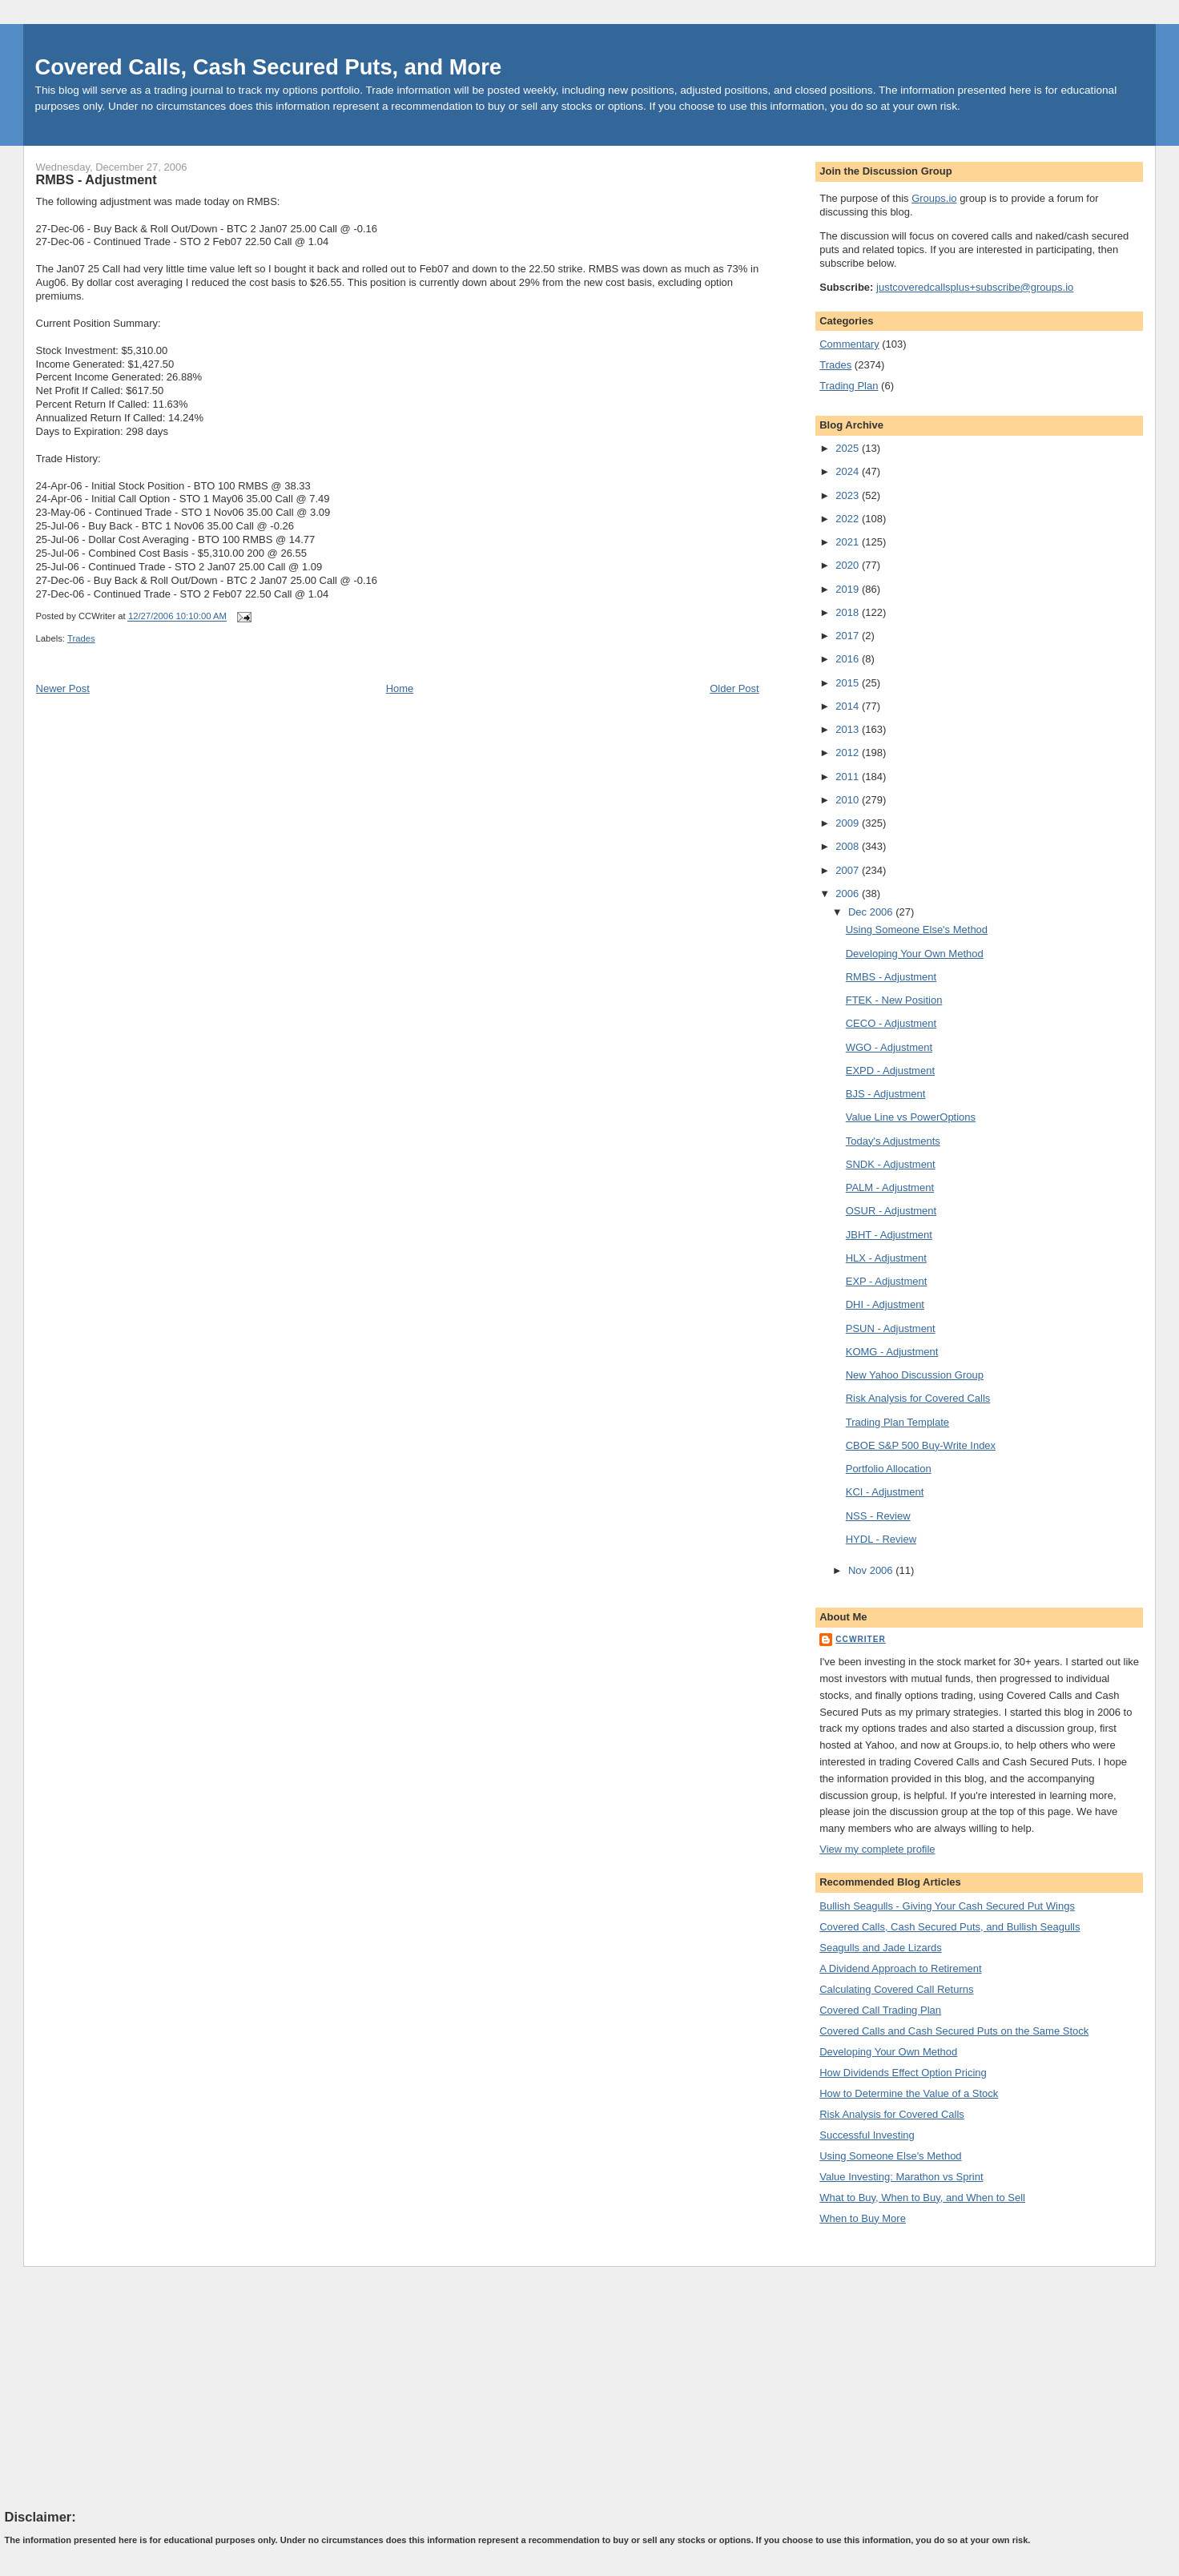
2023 (848, 495)
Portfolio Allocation (889, 1469)
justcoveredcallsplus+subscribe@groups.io (974, 287)
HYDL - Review (881, 1539)
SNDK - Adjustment (891, 1164)
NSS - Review (878, 1516)
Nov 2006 (871, 1570)
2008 (848, 846)
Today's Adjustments (893, 1141)
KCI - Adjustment (885, 1492)
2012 (848, 753)
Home (400, 688)
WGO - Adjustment (889, 1047)
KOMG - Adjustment (892, 1352)
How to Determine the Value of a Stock (908, 2093)
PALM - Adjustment (890, 1187)
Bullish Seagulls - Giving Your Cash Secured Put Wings (947, 1906)
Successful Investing (867, 2135)
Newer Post (63, 688)
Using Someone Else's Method (917, 930)
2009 (848, 823)
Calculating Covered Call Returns (896, 1989)
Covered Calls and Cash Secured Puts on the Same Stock (953, 2031)
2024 (848, 471)
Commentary (849, 344)
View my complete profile (877, 1849)
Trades (81, 638)
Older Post (734, 688)
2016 (848, 659)
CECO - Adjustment (891, 1023)
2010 (848, 800)
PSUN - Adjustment (891, 1328)
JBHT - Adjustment (889, 1235)
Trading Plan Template (897, 1422)
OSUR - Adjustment (891, 1211)
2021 (848, 542)
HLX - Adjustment (886, 1258)
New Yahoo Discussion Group (915, 1375)
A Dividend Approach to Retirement (900, 1968)
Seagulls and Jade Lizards (880, 1948)
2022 (848, 519)
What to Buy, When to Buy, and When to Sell (922, 2198)
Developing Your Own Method (915, 954)
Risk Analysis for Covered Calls (918, 1398)
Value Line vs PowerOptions (911, 1117)
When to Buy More (862, 2218)
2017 (848, 636)
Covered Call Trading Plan (880, 2010)
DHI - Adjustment (885, 1304)
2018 (848, 612)
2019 (848, 589)
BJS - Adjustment (886, 1094)
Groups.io (933, 198)
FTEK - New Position (894, 1000)
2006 (848, 894)
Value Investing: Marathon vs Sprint (901, 2177)
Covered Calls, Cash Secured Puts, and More (268, 66)
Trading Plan (848, 386)
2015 (848, 683)
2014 (848, 706)
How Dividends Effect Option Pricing (903, 2073)
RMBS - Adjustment (96, 179)
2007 (848, 870)
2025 (848, 448)
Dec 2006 (871, 912)
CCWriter (860, 1639)
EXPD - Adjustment (890, 1071)
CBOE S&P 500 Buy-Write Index (921, 1445)
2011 (848, 777)
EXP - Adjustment (887, 1281)
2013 (848, 729)
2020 (848, 565)
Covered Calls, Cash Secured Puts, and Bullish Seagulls (949, 1927)
